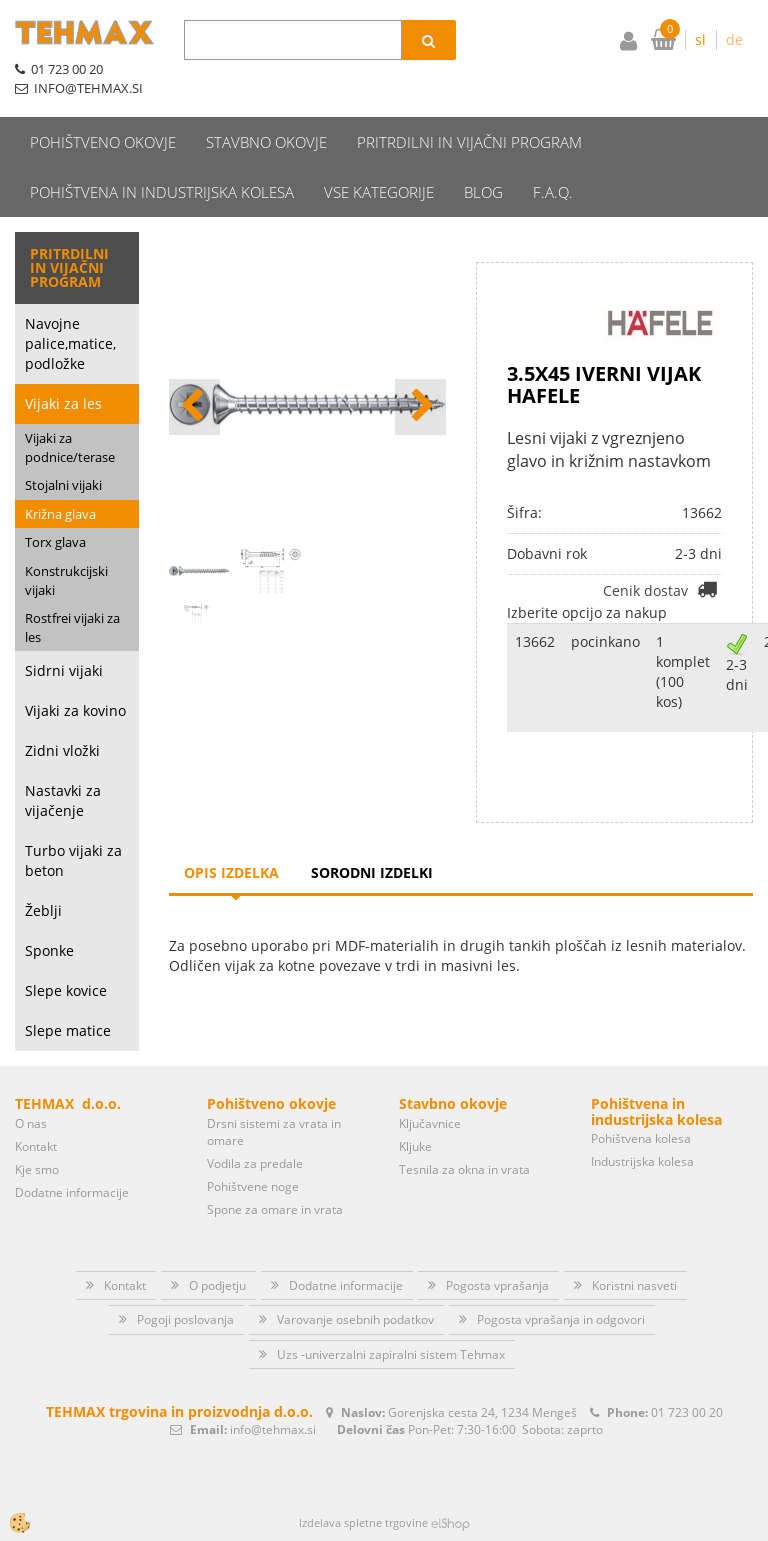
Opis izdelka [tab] (231, 872)
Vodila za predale (255, 1163)
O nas (31, 1123)
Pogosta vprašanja (497, 1285)
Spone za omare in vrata (275, 1209)
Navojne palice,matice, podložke (70, 343)
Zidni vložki (62, 750)
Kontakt (36, 1146)
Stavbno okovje (266, 142)
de (734, 39)
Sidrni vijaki (64, 670)
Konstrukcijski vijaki (66, 580)
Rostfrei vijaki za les (72, 627)
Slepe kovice (66, 990)
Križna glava (60, 514)
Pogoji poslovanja (185, 1319)
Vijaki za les (63, 403)
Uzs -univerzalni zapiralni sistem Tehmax (391, 1354)
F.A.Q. (553, 192)
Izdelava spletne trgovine (363, 1522)
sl (700, 39)
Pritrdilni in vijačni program (469, 142)
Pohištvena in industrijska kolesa (162, 192)
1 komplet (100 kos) (683, 671)
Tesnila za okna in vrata (464, 1169)
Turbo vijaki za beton (73, 860)
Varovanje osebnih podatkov (355, 1319)
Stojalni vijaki (63, 485)
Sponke (49, 950)
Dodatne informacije (72, 1192)
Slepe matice (68, 1030)
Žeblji (43, 910)
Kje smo (37, 1169)
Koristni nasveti (634, 1285)
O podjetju (217, 1285)
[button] (420, 407)
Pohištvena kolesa (641, 1138)
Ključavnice (430, 1123)
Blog (483, 192)
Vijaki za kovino (75, 710)
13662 (535, 641)
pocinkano (605, 641)
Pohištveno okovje (103, 142)
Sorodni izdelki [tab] (372, 872)
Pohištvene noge (253, 1186)
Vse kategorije (379, 192)
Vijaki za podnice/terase (70, 447)
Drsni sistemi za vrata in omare (274, 1132)
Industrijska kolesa (642, 1161)
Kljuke (415, 1146)
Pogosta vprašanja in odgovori (561, 1319)
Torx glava (55, 542)
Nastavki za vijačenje (63, 800)
